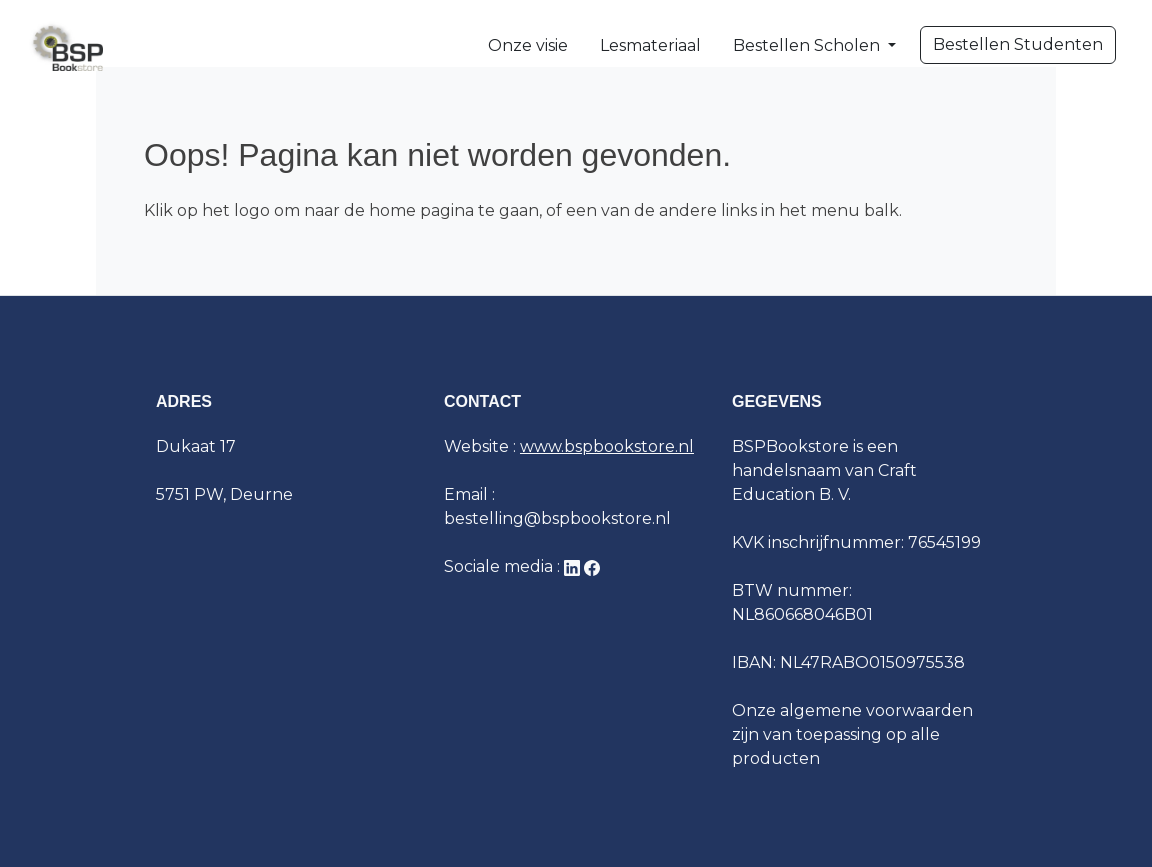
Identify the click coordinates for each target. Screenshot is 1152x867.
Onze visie (528, 45)
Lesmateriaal (650, 45)
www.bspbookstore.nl (607, 446)
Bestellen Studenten (1018, 44)
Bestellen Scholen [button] (808, 45)
